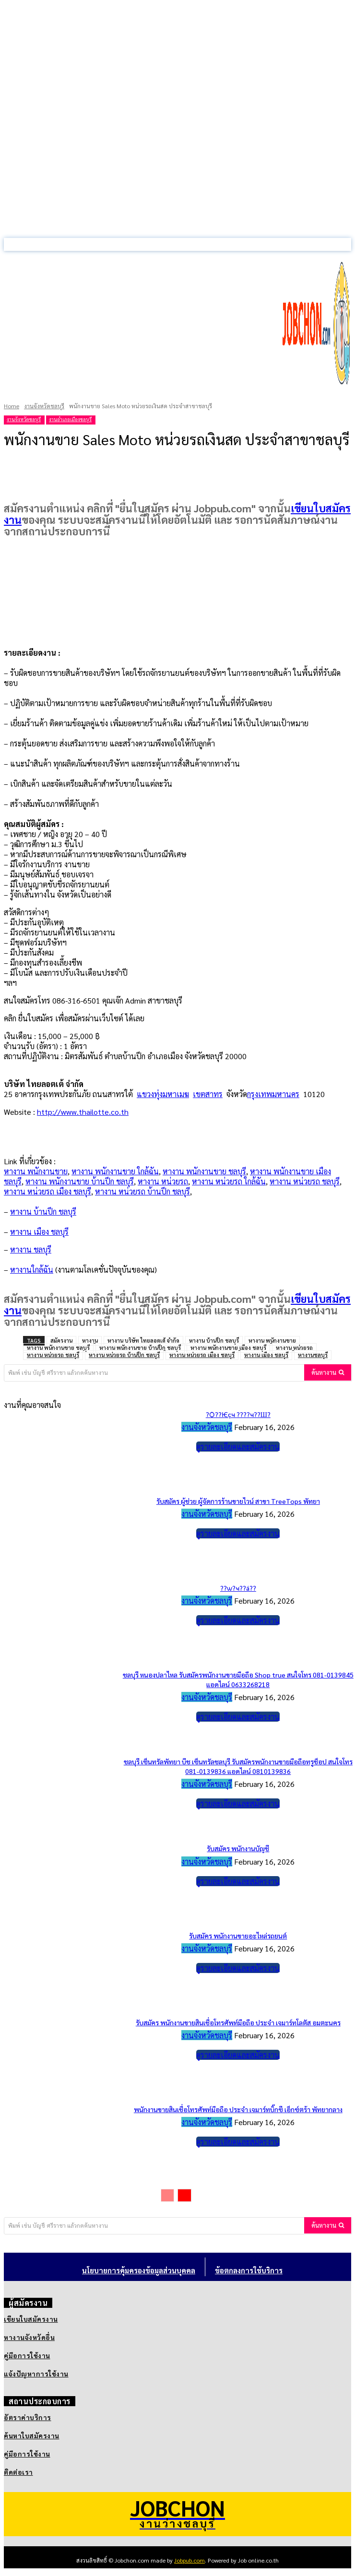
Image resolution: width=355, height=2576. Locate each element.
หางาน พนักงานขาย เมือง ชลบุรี (228, 1347)
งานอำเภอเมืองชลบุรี (70, 419)
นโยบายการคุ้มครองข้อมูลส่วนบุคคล (138, 2270)
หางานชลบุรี (313, 1355)
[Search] (327, 1372)
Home (11, 406)
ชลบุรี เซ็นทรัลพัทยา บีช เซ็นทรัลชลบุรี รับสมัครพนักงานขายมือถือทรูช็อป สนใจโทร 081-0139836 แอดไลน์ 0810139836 (238, 1766)
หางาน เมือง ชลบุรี (266, 1355)
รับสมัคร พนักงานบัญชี (238, 1848)
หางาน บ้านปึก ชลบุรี (214, 1340)
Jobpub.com (189, 2560)
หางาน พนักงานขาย (36, 1171)
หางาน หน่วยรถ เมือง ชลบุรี (47, 1191)
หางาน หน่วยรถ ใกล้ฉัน (229, 1181)
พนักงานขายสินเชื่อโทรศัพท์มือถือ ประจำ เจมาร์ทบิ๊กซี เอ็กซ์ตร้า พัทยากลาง (238, 2109)
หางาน (90, 1340)
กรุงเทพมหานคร (273, 1094)
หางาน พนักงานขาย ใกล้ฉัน (115, 1171)
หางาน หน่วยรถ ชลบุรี (305, 1181)
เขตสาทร (208, 1094)
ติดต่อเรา (18, 2472)
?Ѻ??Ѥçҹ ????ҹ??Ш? (238, 1414)
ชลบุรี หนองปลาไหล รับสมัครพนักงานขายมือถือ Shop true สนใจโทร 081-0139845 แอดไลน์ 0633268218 (238, 1679)
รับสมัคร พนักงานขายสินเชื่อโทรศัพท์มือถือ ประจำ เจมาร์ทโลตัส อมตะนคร (238, 2022)
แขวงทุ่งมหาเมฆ (163, 1094)
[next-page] (184, 2195)
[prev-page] (167, 2195)
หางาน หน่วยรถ (163, 1181)
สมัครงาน (61, 1340)
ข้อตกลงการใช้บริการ (249, 2270)
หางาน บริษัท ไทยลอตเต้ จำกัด (143, 1340)
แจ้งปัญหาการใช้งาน (36, 2373)
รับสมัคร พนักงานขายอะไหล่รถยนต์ (238, 1935)
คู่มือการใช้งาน (27, 2355)
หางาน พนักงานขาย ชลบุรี (204, 1171)
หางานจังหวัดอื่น (29, 2337)
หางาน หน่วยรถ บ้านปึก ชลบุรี (142, 1191)
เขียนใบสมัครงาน (31, 2319)
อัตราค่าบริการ (27, 2417)
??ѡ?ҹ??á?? (238, 1587)
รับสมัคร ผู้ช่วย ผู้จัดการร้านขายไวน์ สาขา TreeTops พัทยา (238, 1501)
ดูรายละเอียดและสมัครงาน (238, 1447)
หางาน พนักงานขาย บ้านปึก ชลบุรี (79, 1181)
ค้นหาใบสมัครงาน (31, 2435)
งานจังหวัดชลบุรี (44, 406)
